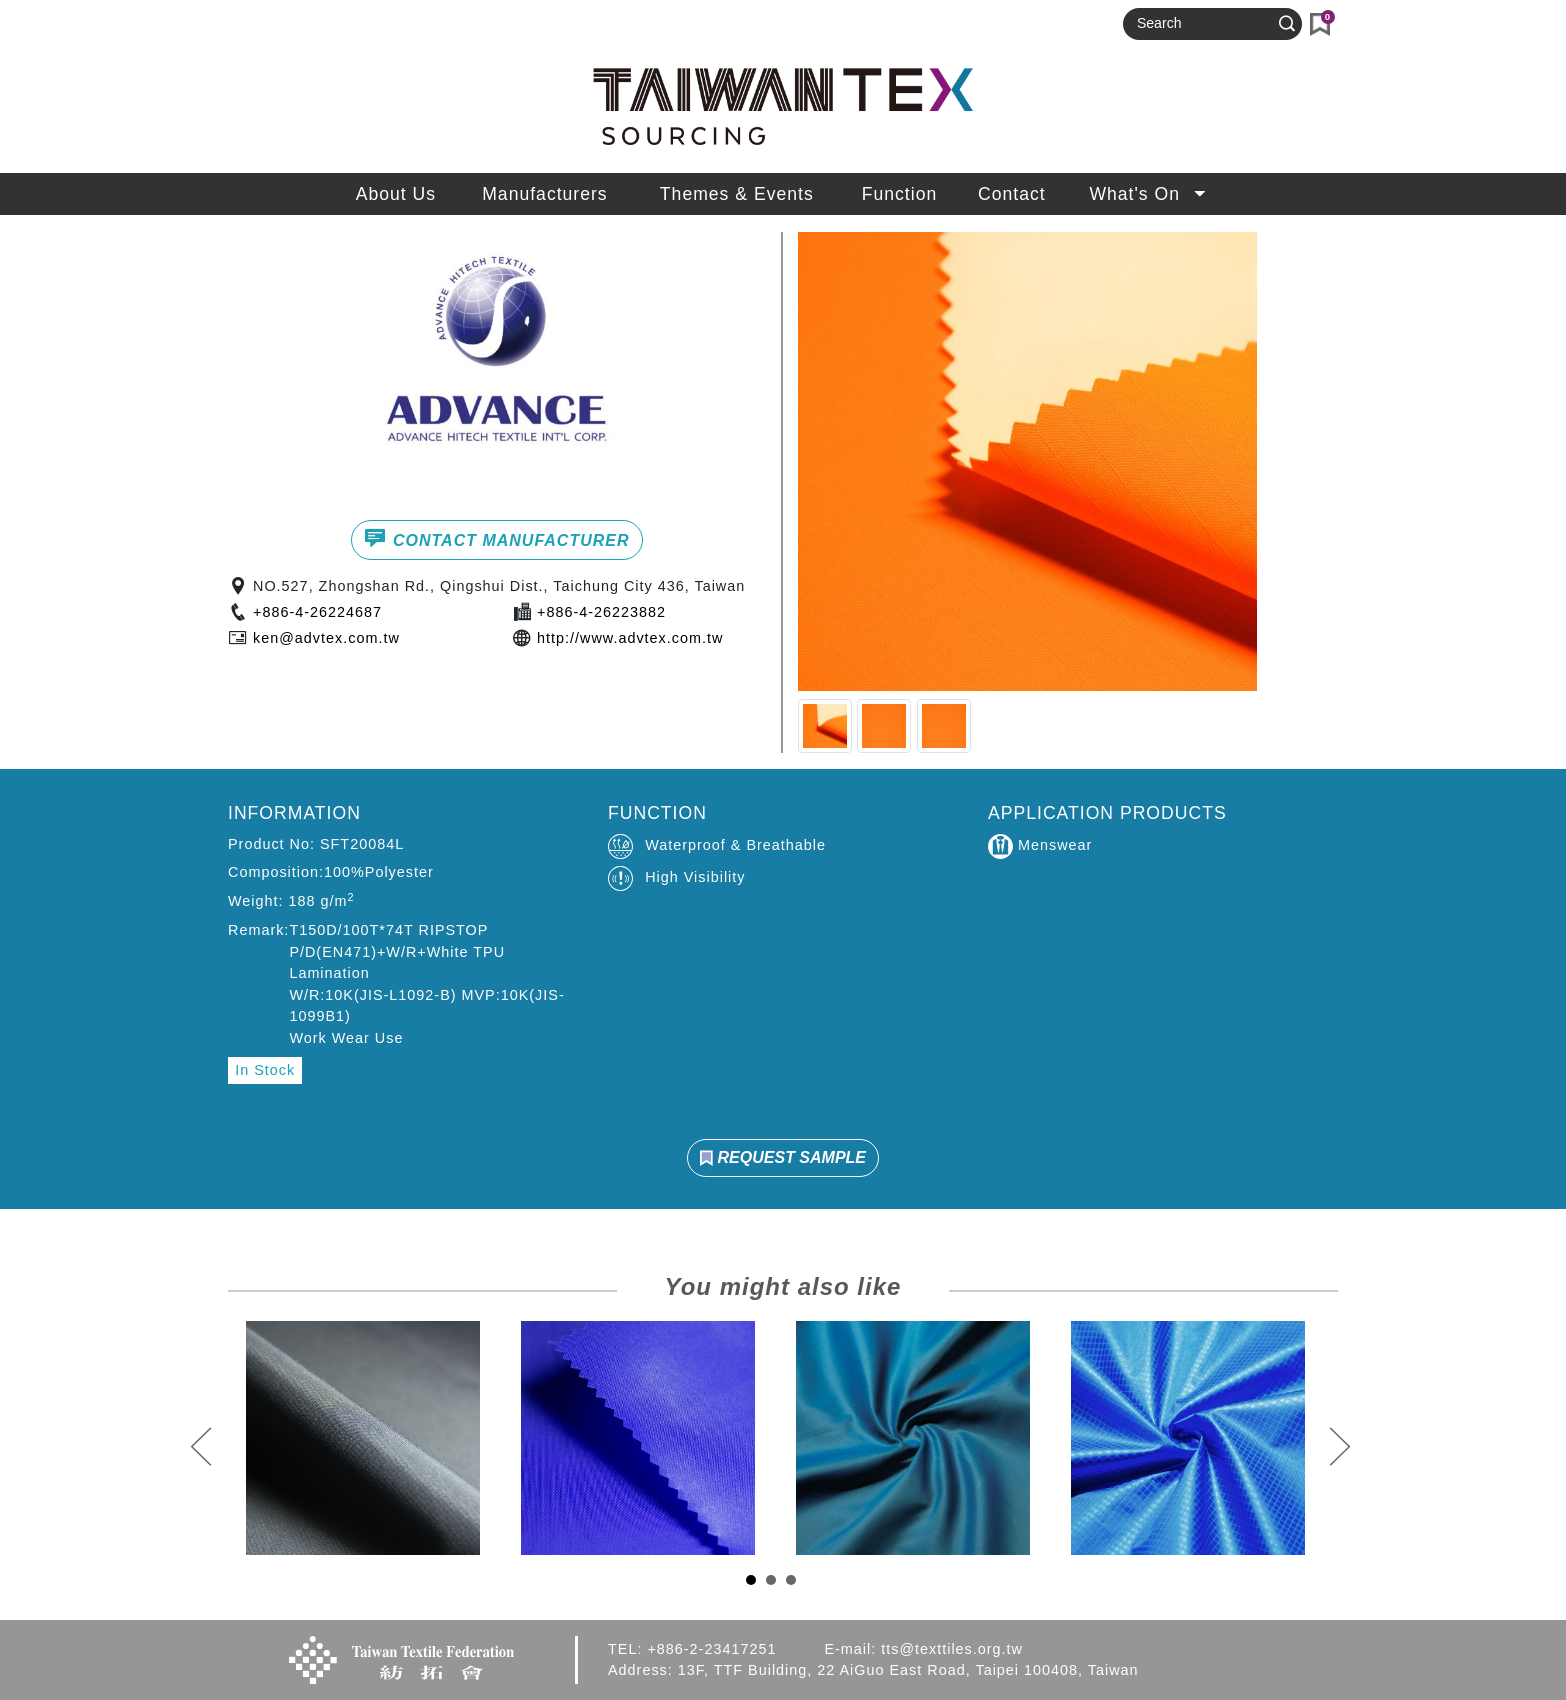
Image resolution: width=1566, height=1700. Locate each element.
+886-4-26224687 (317, 612)
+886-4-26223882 (601, 612)
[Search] (1204, 24)
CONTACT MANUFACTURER (496, 538)
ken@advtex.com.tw (326, 638)
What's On (1149, 194)
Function (899, 194)
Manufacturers (544, 194)
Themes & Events (737, 194)
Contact (1012, 194)
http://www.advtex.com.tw (630, 638)
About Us (396, 194)
